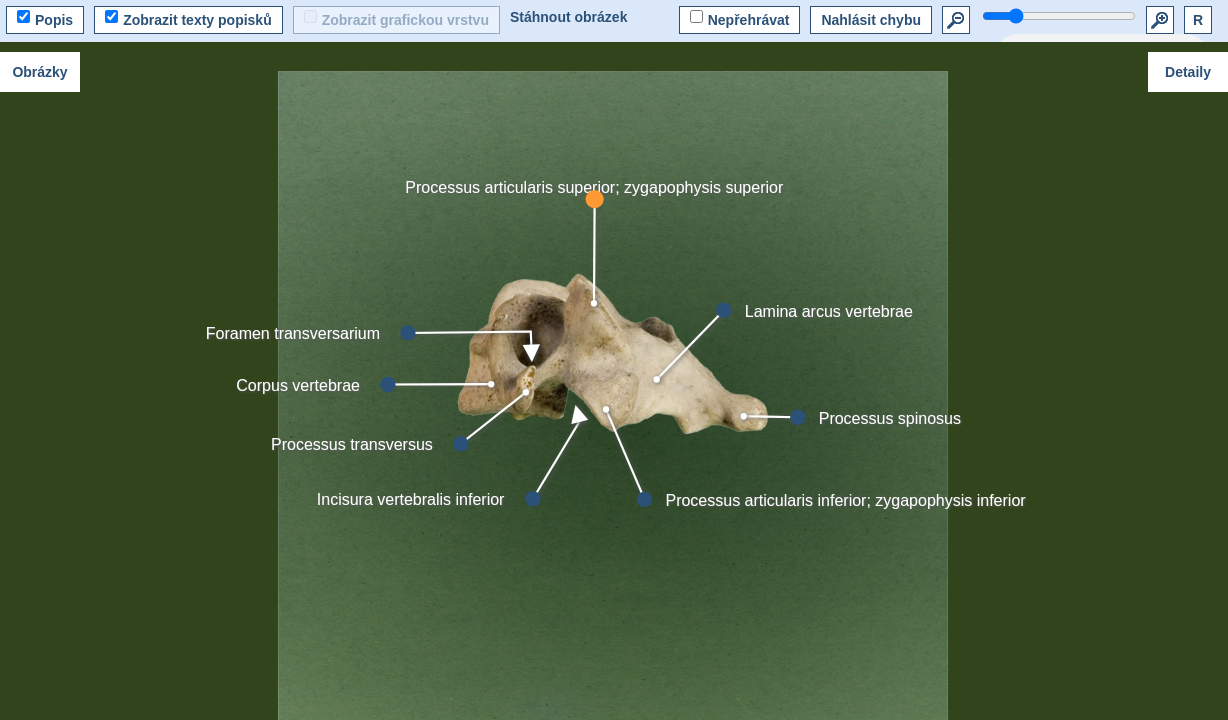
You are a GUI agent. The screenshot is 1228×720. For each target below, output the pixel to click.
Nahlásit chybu (871, 20)
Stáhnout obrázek (568, 17)
